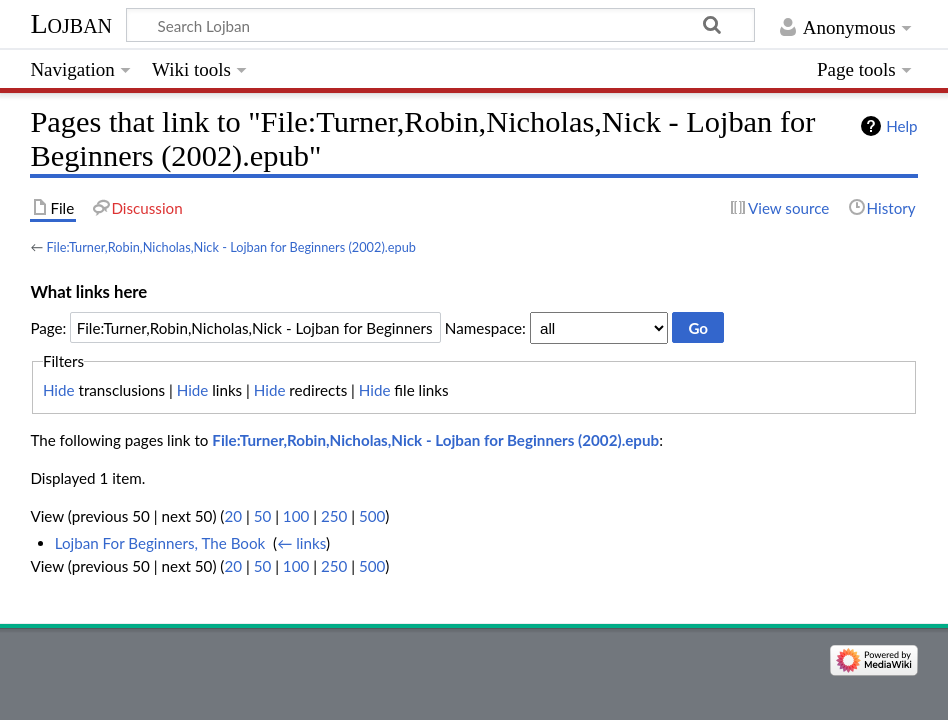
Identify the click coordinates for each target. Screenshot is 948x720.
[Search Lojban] (440, 25)
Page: (48, 328)
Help (901, 126)
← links (301, 543)
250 (334, 516)
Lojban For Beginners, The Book (160, 543)
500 (372, 516)
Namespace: (485, 328)
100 (296, 516)
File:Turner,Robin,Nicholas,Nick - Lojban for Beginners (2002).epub (231, 247)
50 (263, 516)
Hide (59, 390)
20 (233, 516)
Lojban (71, 23)
